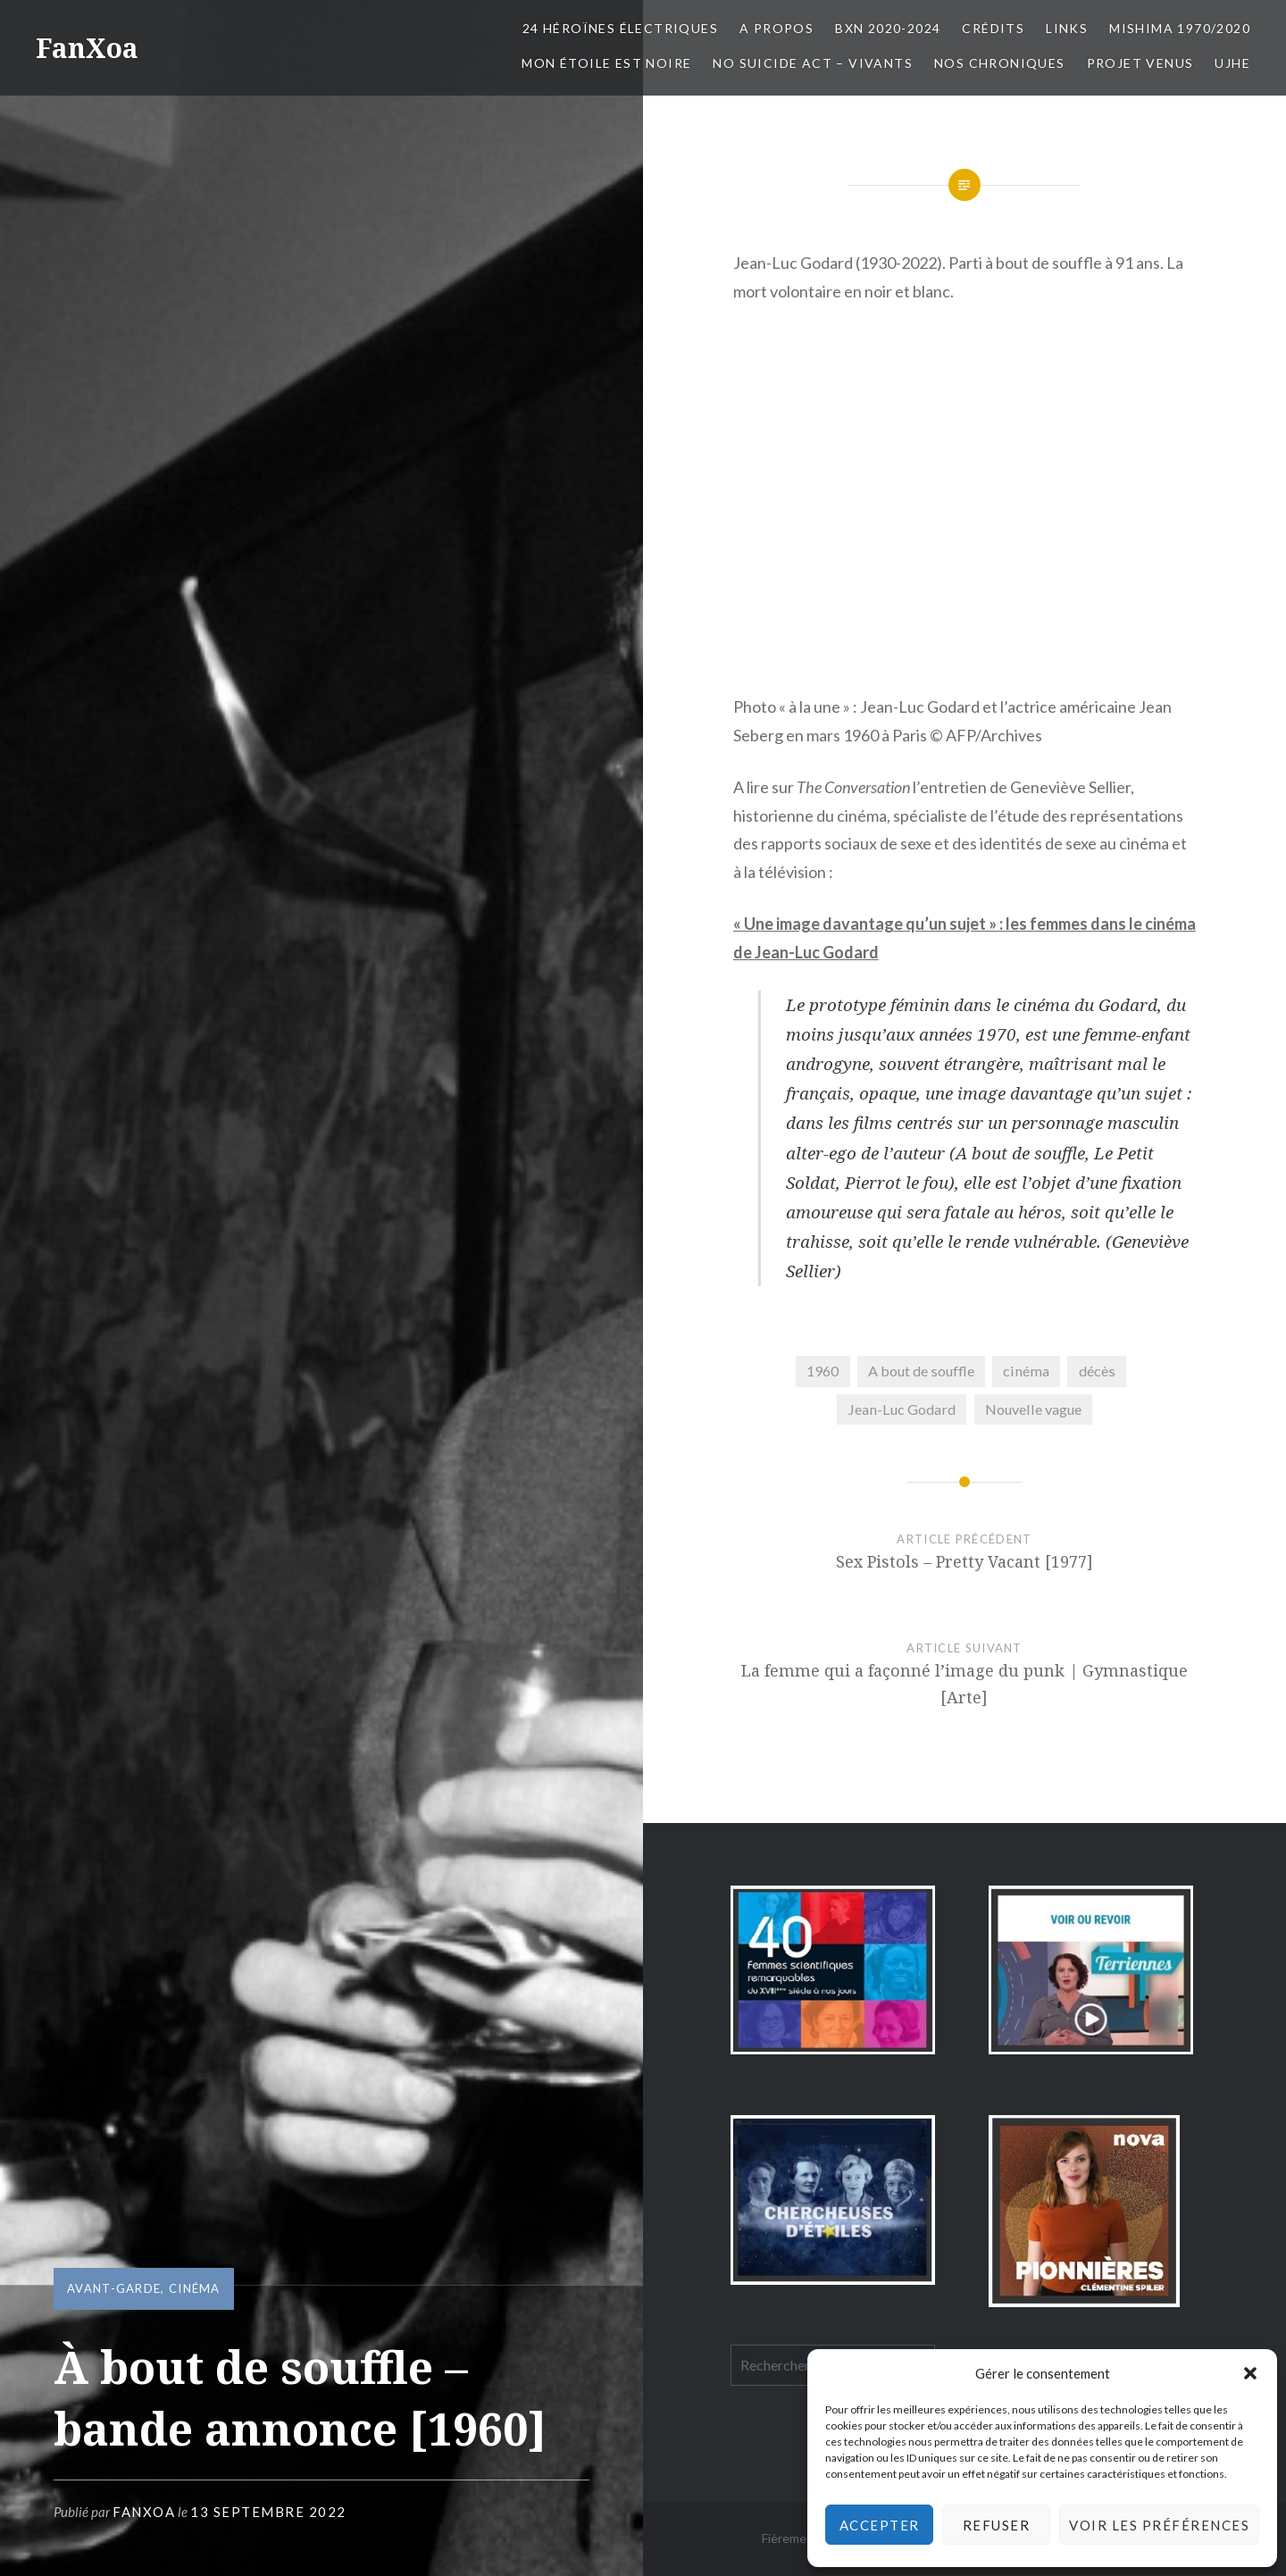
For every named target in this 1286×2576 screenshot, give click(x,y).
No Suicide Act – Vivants (813, 63)
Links (1067, 28)
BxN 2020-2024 (887, 28)
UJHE (1232, 63)
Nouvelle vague (1033, 1409)
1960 (822, 1370)
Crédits (993, 28)
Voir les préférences (1159, 2525)
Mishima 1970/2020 (1179, 28)
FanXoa (87, 47)
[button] (1250, 2373)
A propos (776, 28)
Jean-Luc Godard (902, 1409)
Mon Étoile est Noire (606, 63)
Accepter (879, 2525)
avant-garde (114, 2288)
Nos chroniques (999, 63)
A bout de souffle (921, 1370)
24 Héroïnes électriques (620, 28)
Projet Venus (1140, 63)
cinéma (195, 2288)
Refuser (997, 2525)
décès (1097, 1370)
